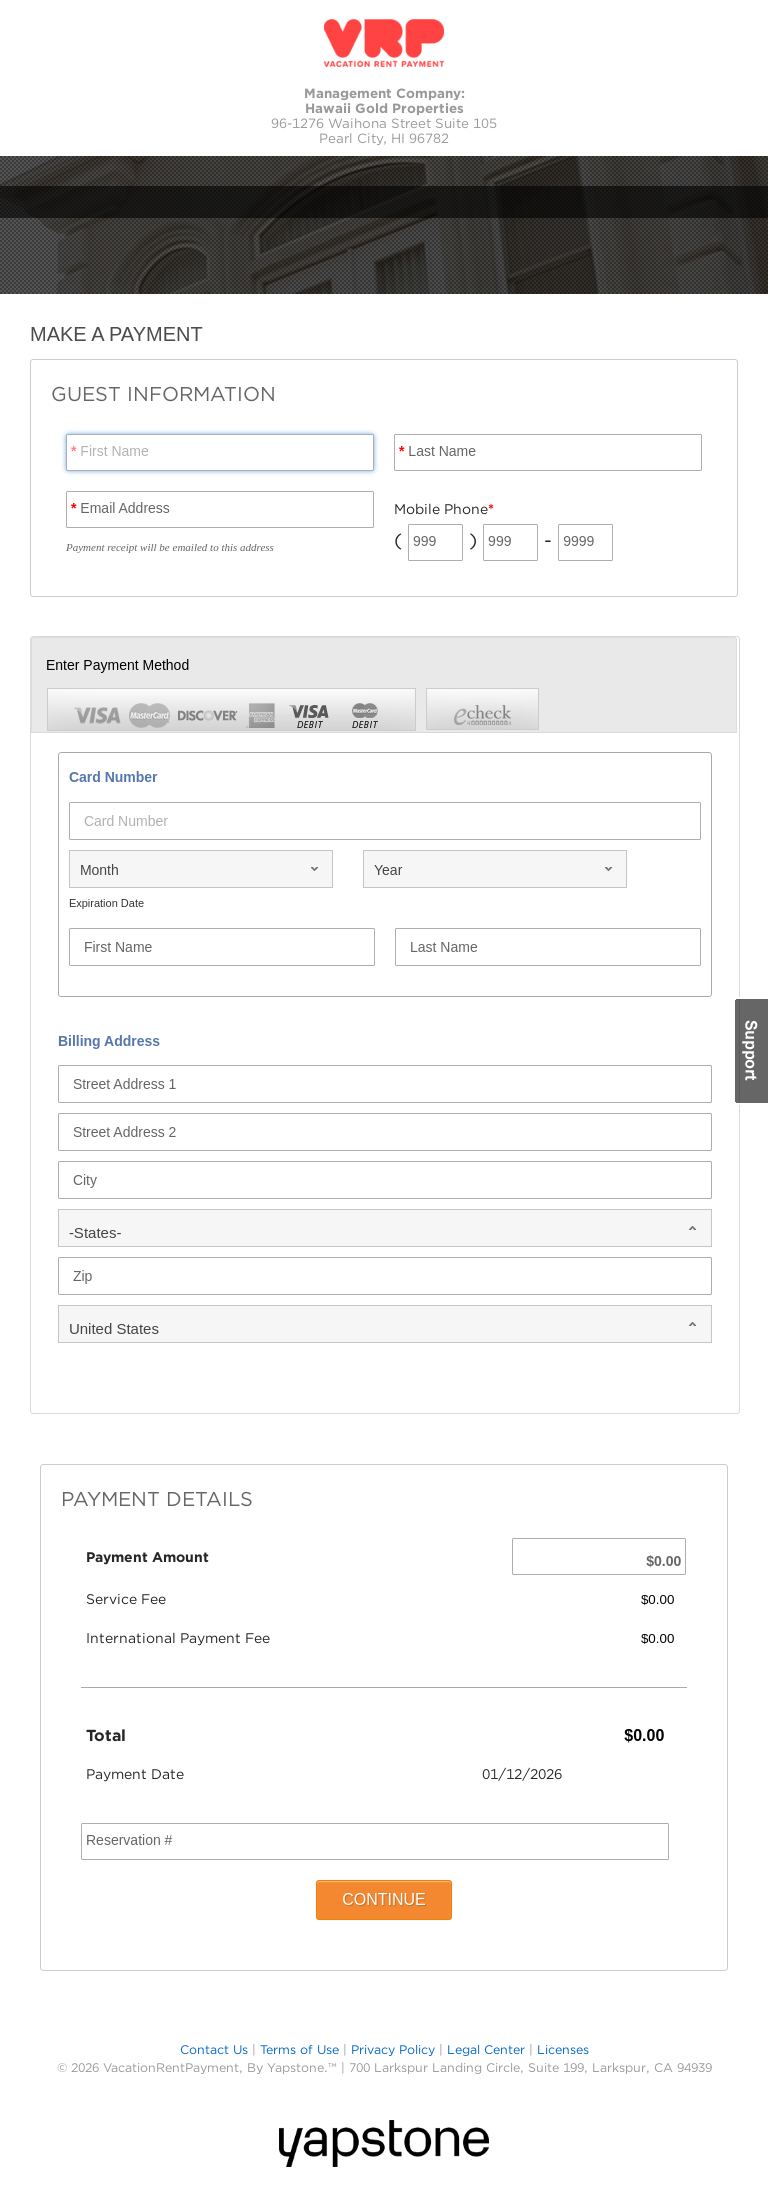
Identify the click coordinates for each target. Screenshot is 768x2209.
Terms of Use (299, 2049)
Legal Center (486, 2049)
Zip (82, 1276)
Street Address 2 (125, 1132)
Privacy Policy (393, 2049)
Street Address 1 (125, 1084)
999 (424, 541)
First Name (110, 451)
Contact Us (214, 2049)
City (85, 1180)
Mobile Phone (444, 509)
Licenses (563, 2049)
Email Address (120, 508)
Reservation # (129, 1840)
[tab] (482, 709)
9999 (578, 541)
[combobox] (201, 869)
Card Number (126, 821)
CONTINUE (384, 1899)
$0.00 (663, 1561)
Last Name (437, 451)
